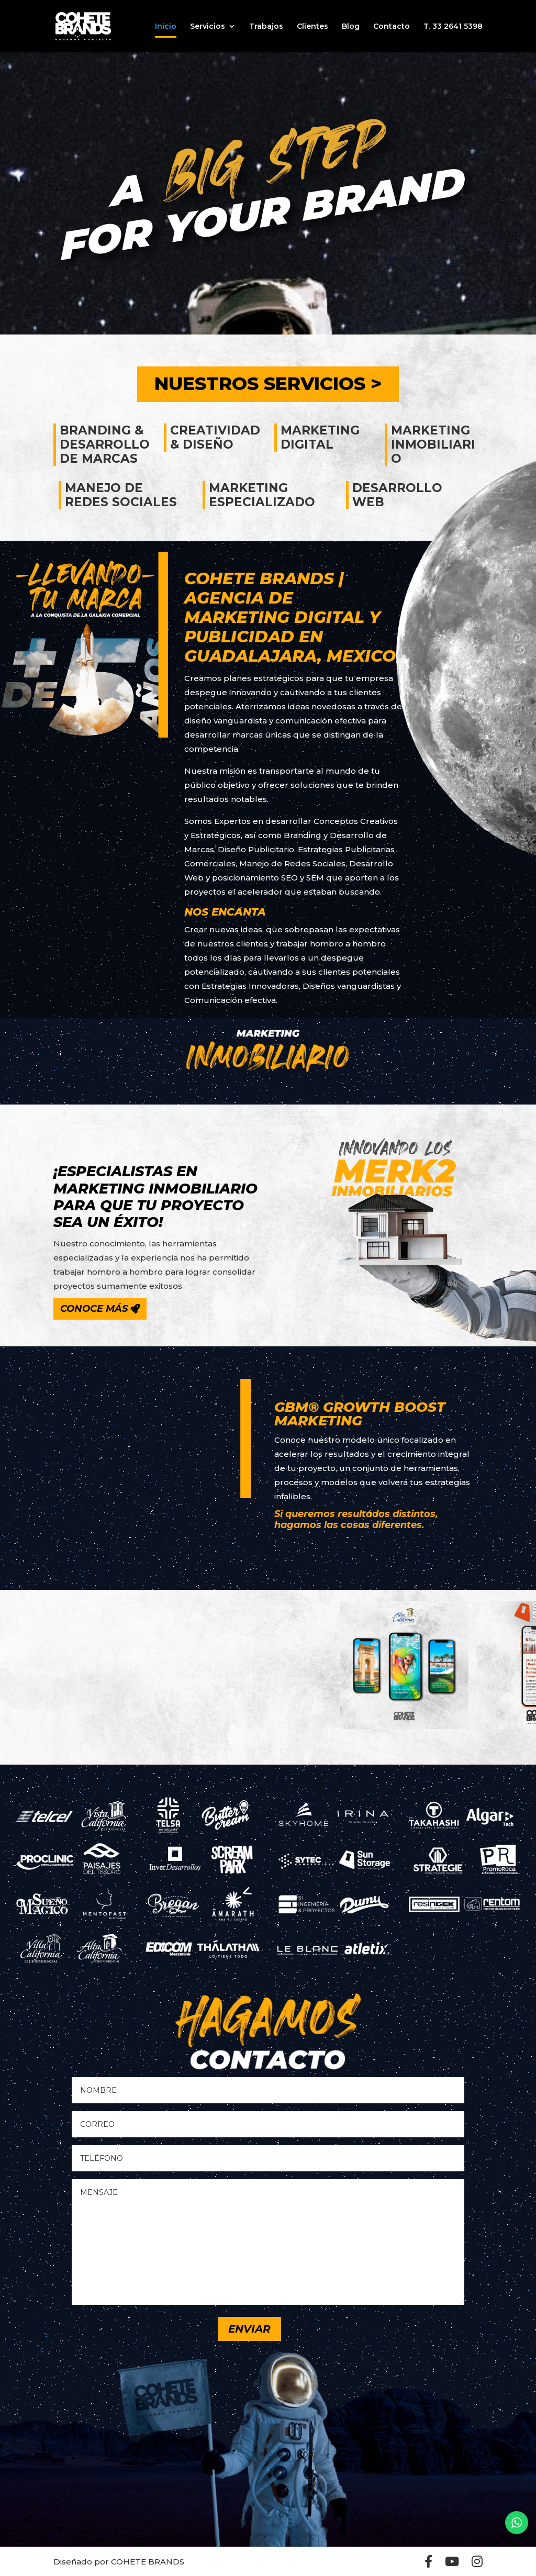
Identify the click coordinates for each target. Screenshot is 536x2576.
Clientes (312, 27)
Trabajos (266, 27)
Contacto (391, 27)
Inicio (165, 27)
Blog (351, 27)
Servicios (207, 27)
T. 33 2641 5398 (453, 27)
